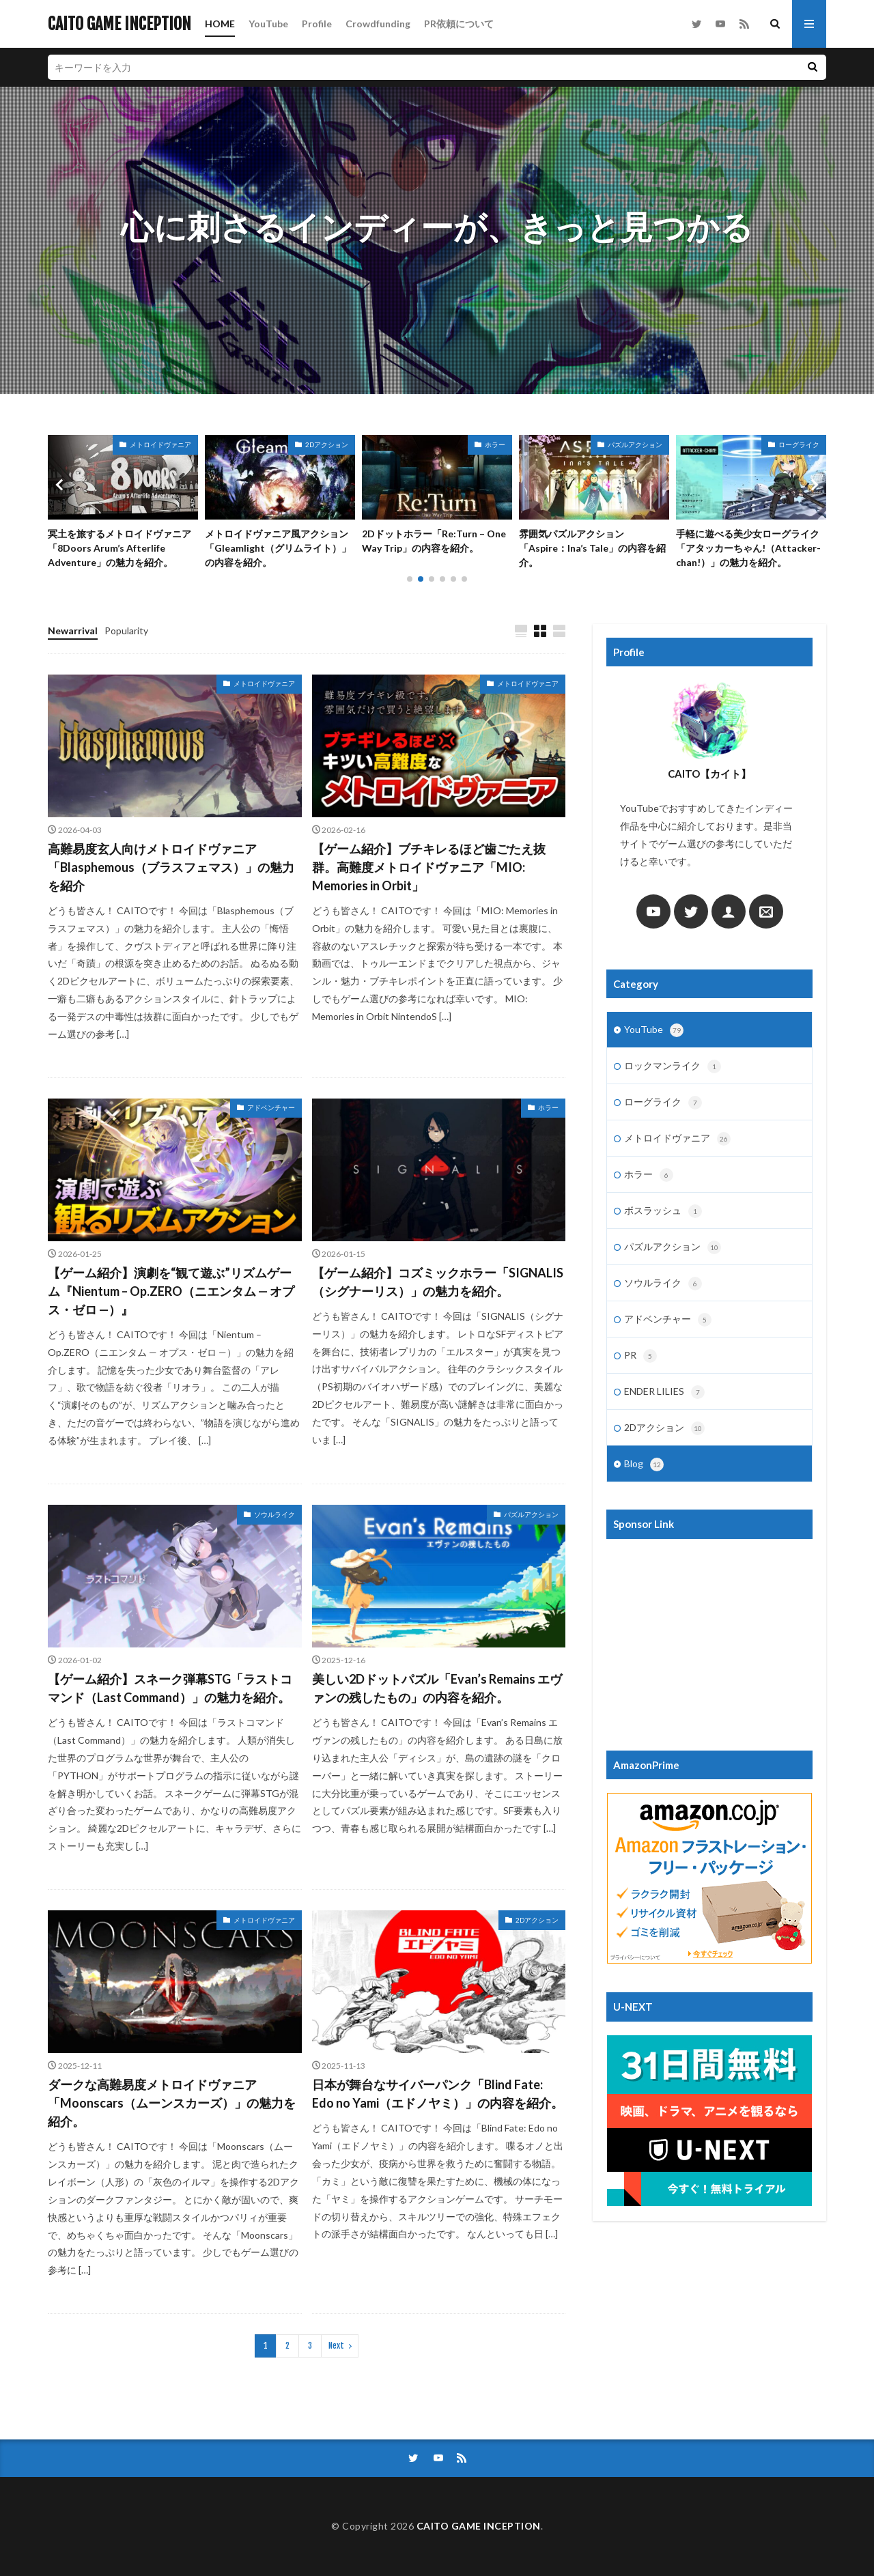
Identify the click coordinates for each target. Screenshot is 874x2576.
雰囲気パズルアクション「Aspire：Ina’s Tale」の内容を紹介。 (749, 548)
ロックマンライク (672, 1066)
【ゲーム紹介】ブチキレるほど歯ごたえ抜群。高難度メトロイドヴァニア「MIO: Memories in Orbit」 (429, 867)
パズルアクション (164, 444)
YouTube (268, 23)
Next (336, 2345)
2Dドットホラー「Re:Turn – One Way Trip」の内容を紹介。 (591, 541)
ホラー (652, 444)
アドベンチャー (271, 1107)
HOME (220, 23)
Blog (644, 1464)
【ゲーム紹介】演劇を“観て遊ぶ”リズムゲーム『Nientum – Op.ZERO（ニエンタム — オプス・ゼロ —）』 (171, 1291)
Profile (317, 23)
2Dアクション (483, 444)
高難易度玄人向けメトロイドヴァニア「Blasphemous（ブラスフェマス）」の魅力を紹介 (171, 867)
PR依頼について (459, 23)
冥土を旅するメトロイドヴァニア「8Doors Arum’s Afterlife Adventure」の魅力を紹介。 (276, 548)
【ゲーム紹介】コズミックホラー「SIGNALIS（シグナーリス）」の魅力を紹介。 (437, 1282)
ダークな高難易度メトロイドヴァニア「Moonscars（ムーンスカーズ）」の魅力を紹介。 (172, 2103)
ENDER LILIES (664, 1392)
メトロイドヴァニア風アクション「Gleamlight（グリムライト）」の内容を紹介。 (435, 548)
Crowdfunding (378, 23)
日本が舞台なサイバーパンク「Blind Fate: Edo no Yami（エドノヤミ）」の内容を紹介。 (437, 2093)
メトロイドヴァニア (317, 444)
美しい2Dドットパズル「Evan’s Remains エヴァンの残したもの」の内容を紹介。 (120, 548)
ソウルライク (274, 1514)
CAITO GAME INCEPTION (119, 24)
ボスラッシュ (663, 1211)
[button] (61, 484)
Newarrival (73, 630)
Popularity (126, 630)
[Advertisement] (709, 1638)
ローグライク (663, 1102)
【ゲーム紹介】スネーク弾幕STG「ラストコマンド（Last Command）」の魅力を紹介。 (170, 1688)
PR (640, 1356)
